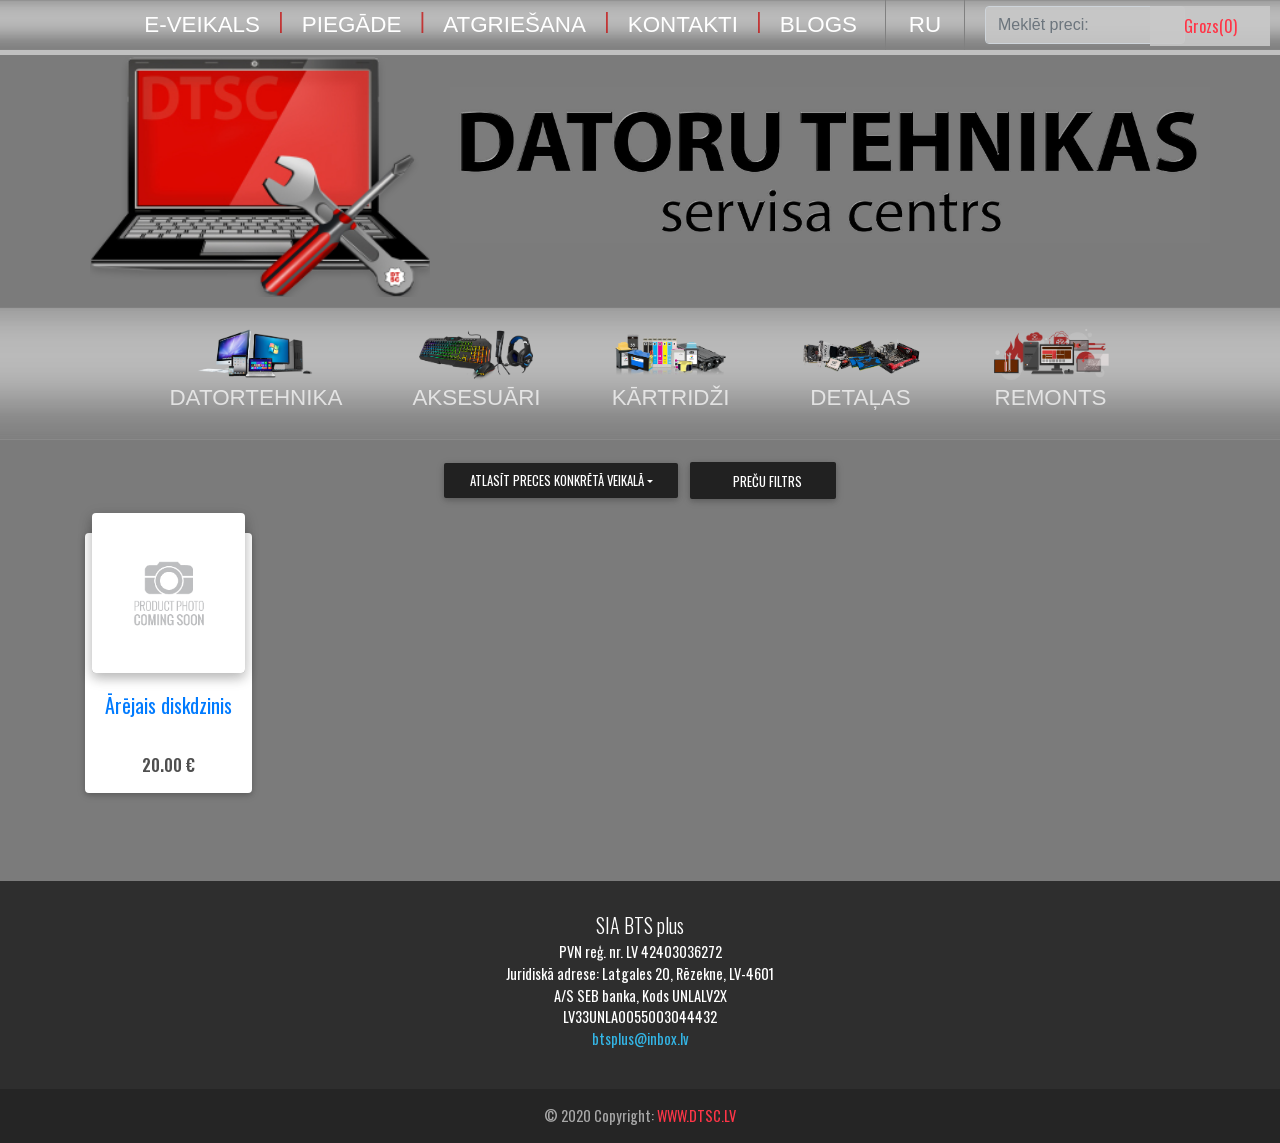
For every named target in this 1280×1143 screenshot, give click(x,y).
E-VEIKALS (202, 24)
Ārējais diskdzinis (168, 705)
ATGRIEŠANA (514, 24)
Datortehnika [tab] (255, 369)
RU (925, 24)
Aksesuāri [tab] (476, 369)
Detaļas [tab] (861, 369)
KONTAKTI (683, 24)
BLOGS (818, 24)
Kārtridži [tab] (671, 369)
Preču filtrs (767, 481)
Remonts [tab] (1051, 369)
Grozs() (1210, 26)
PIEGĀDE (352, 24)
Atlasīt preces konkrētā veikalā (557, 480)
